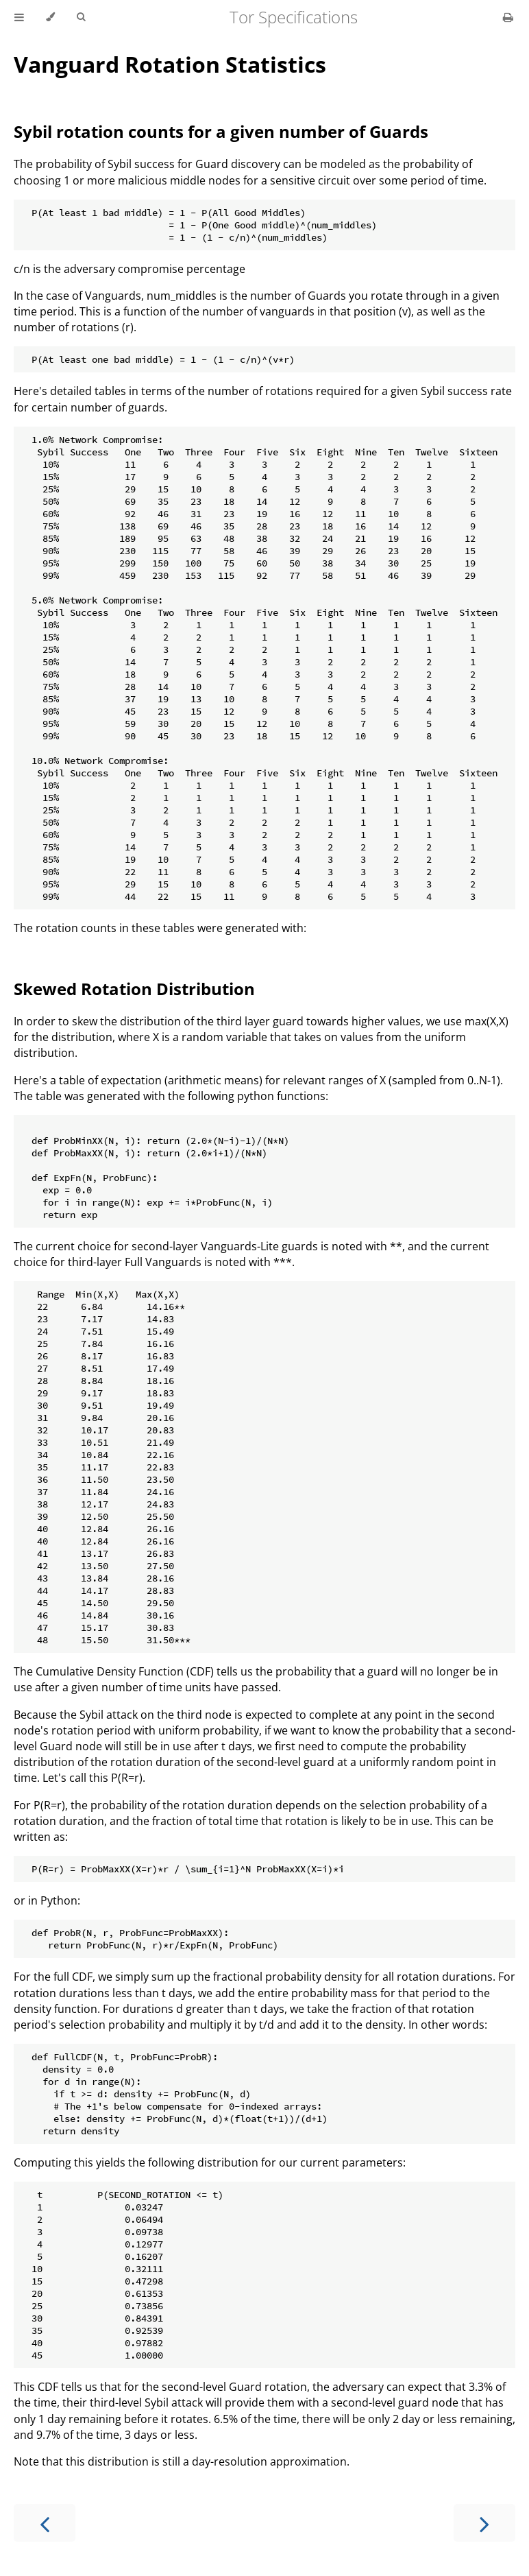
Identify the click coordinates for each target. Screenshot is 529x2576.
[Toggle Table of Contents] (19, 17)
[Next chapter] (484, 2523)
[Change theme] (50, 17)
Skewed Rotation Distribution (134, 988)
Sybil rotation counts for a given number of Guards (221, 131)
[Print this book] (508, 17)
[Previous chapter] (44, 2523)
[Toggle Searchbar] (81, 17)
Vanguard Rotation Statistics (170, 64)
